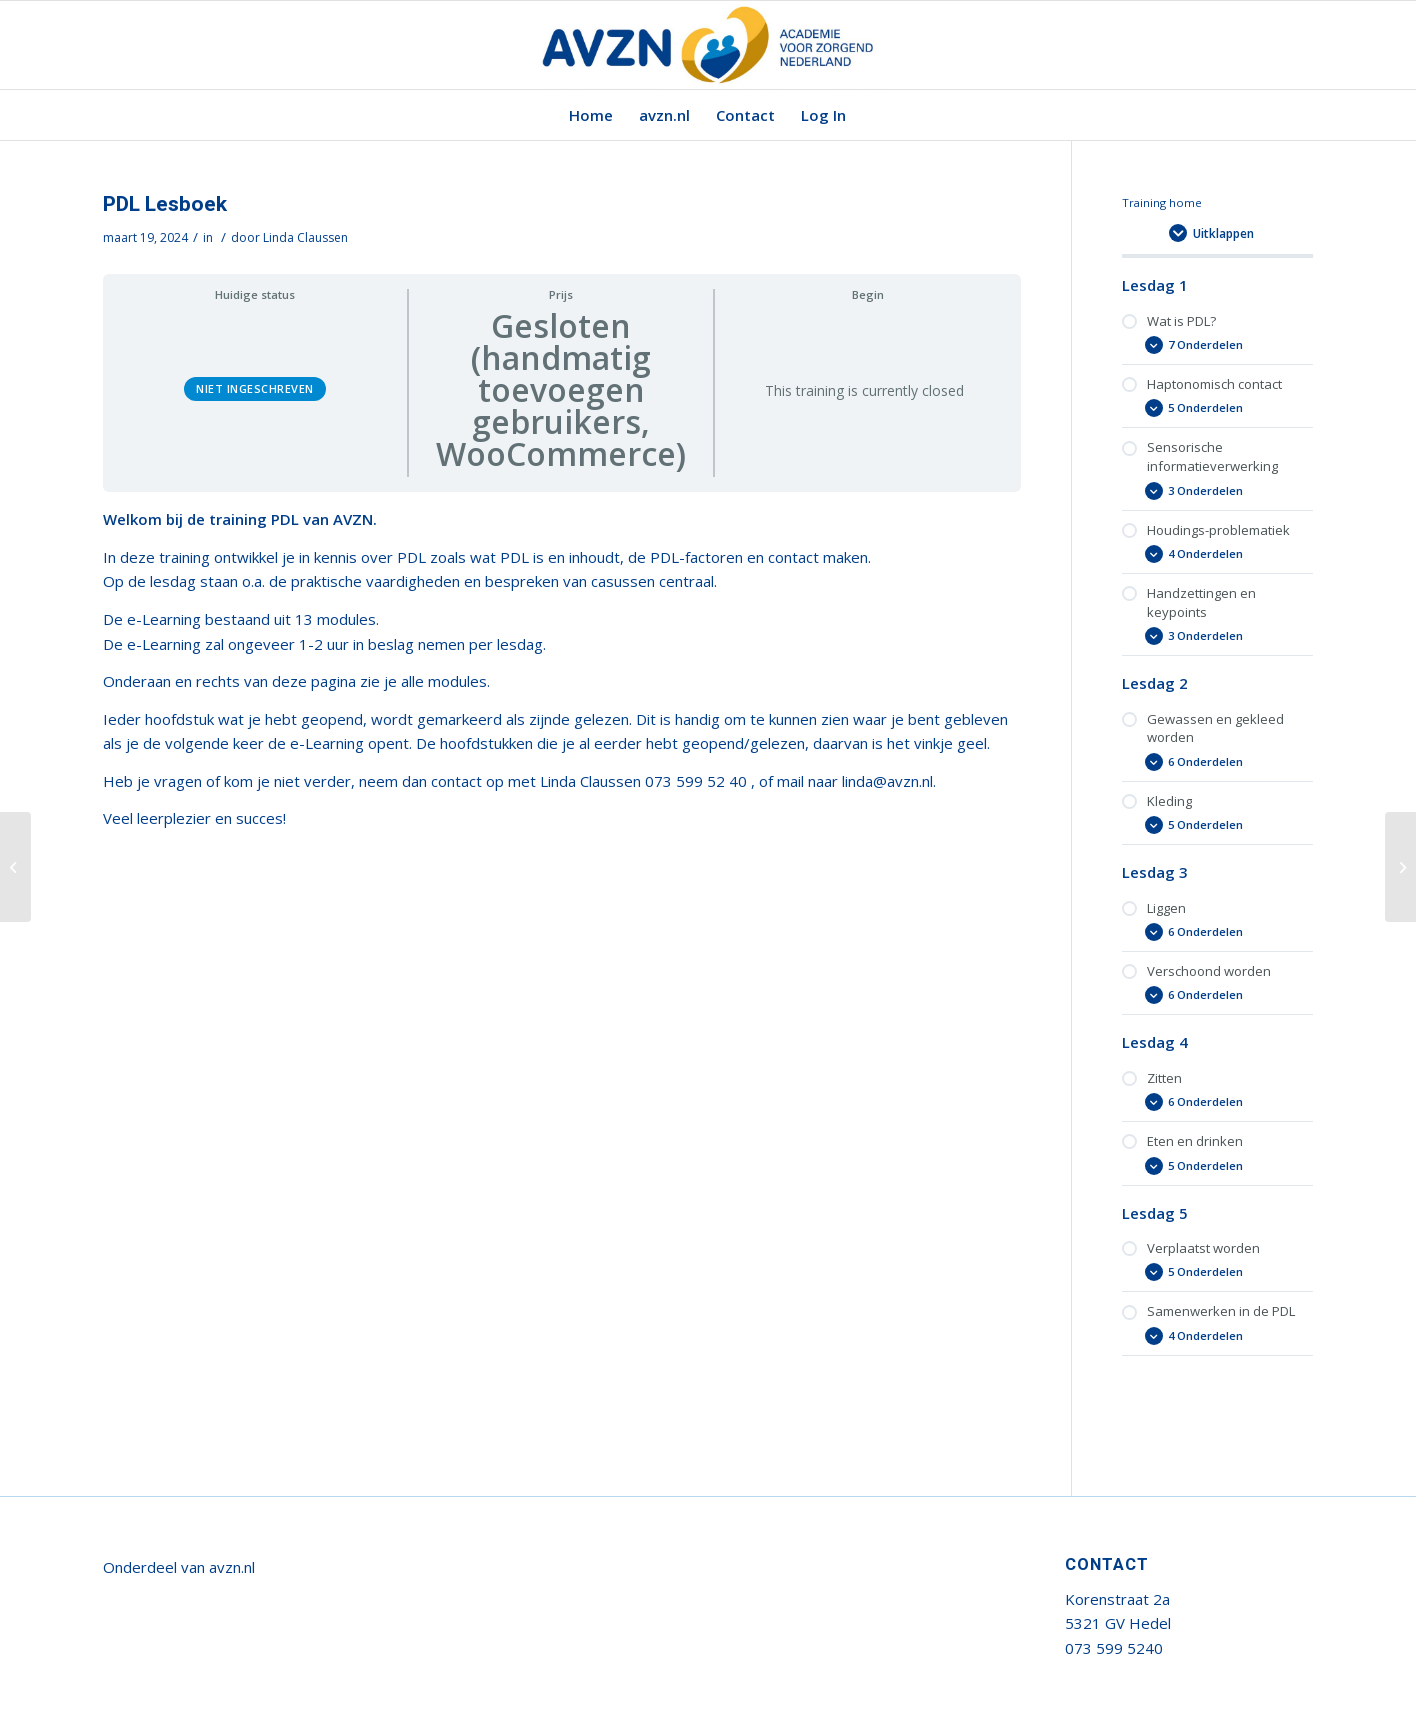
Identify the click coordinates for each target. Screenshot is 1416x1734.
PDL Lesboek (165, 204)
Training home (1162, 202)
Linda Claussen (305, 237)
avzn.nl (232, 1567)
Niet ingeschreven (255, 388)
